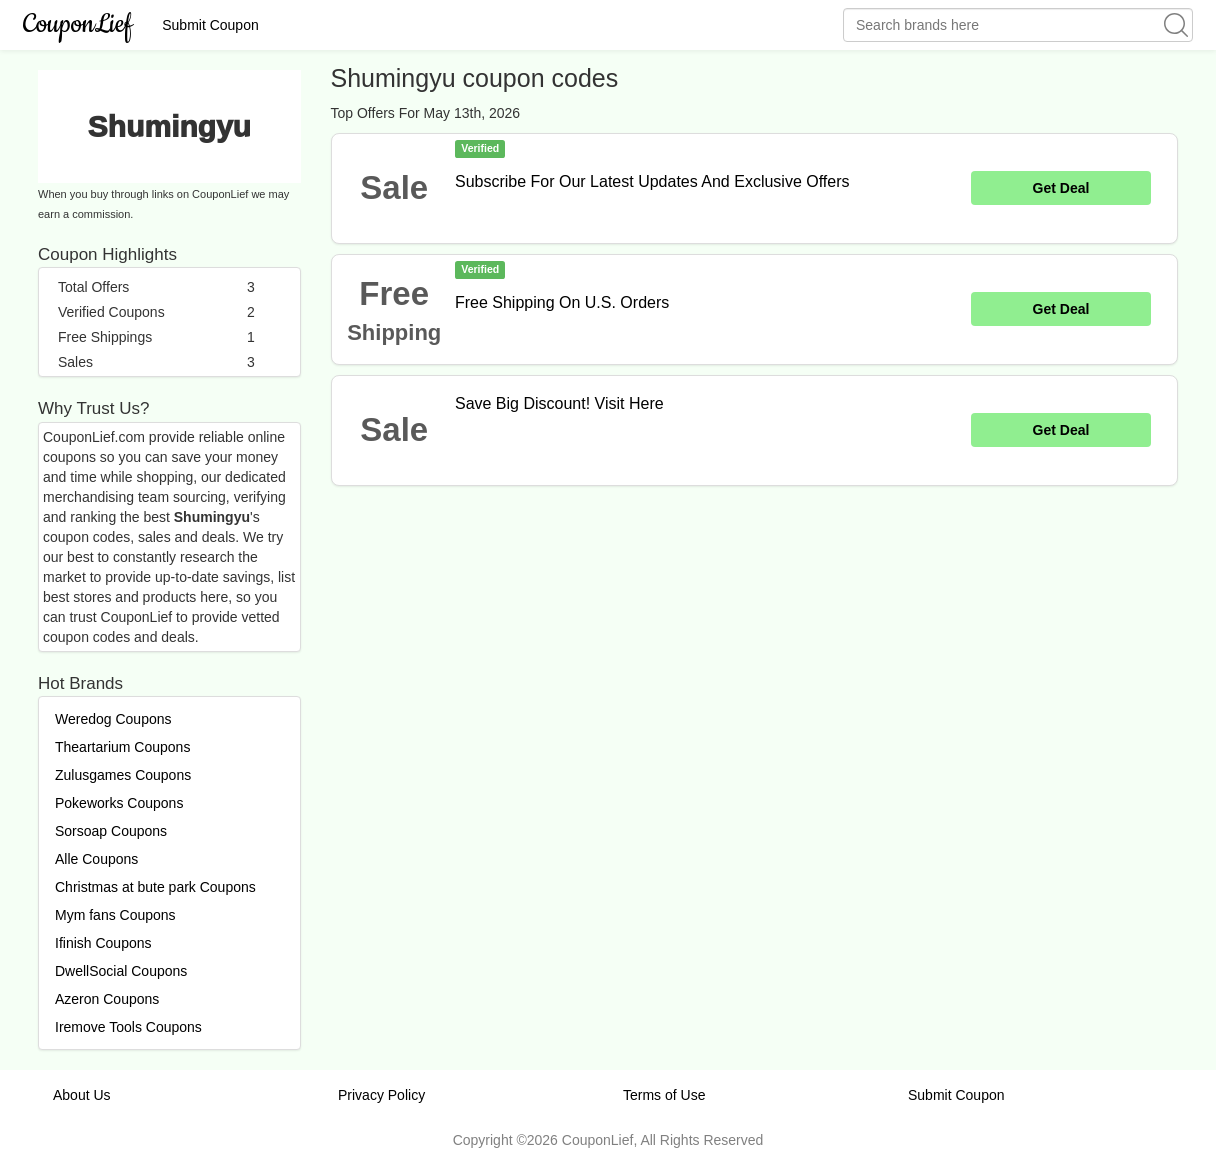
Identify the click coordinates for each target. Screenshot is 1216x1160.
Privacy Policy (381, 1095)
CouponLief (77, 24)
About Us (82, 1095)
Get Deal (1061, 188)
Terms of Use (664, 1095)
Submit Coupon (210, 25)
